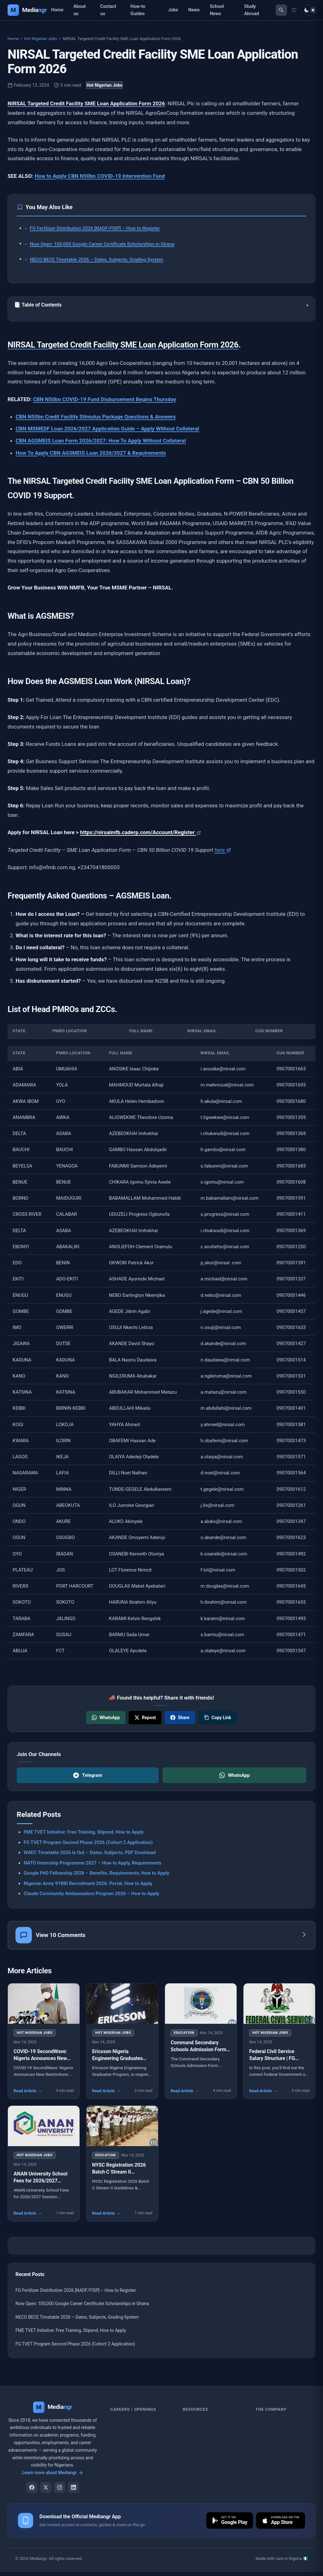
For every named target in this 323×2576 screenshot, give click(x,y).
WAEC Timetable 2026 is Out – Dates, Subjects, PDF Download (90, 1852)
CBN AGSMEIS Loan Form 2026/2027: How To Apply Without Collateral (101, 440)
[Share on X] (145, 1717)
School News (217, 10)
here (222, 850)
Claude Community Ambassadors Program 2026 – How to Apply (91, 1893)
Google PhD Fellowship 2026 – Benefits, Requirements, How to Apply (96, 1873)
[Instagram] (59, 2489)
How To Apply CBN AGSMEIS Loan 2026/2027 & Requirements (91, 453)
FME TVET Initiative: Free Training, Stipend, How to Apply (84, 1832)
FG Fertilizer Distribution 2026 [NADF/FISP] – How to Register (95, 228)
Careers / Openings (133, 2411)
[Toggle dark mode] (309, 10)
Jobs (173, 10)
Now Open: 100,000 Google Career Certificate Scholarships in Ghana (102, 244)
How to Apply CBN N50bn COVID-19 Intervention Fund (100, 176)
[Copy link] (217, 1717)
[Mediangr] (52, 2409)
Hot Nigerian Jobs (40, 38)
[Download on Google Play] (228, 2522)
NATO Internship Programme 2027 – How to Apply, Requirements (93, 1863)
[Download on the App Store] (280, 2522)
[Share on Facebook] (180, 1717)
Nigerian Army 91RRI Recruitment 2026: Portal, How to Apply (88, 1883)
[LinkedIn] (73, 2489)
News (194, 10)
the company (271, 2411)
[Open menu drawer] (294, 10)
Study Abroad (251, 10)
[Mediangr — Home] (27, 10)
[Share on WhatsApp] (105, 1717)
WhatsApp (234, 1775)
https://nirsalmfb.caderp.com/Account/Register (140, 832)
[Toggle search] (281, 10)
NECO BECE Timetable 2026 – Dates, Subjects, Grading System (96, 259)
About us (79, 10)
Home (57, 10)
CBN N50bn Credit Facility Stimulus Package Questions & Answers (96, 416)
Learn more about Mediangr (52, 2474)
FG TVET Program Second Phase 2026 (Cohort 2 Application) (88, 1842)
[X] (45, 2489)
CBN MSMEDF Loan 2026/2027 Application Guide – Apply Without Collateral (107, 428)
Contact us (108, 10)
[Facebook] (32, 2489)
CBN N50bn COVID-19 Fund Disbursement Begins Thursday (104, 399)
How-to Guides (138, 10)
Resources (195, 2411)
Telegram (87, 1775)
